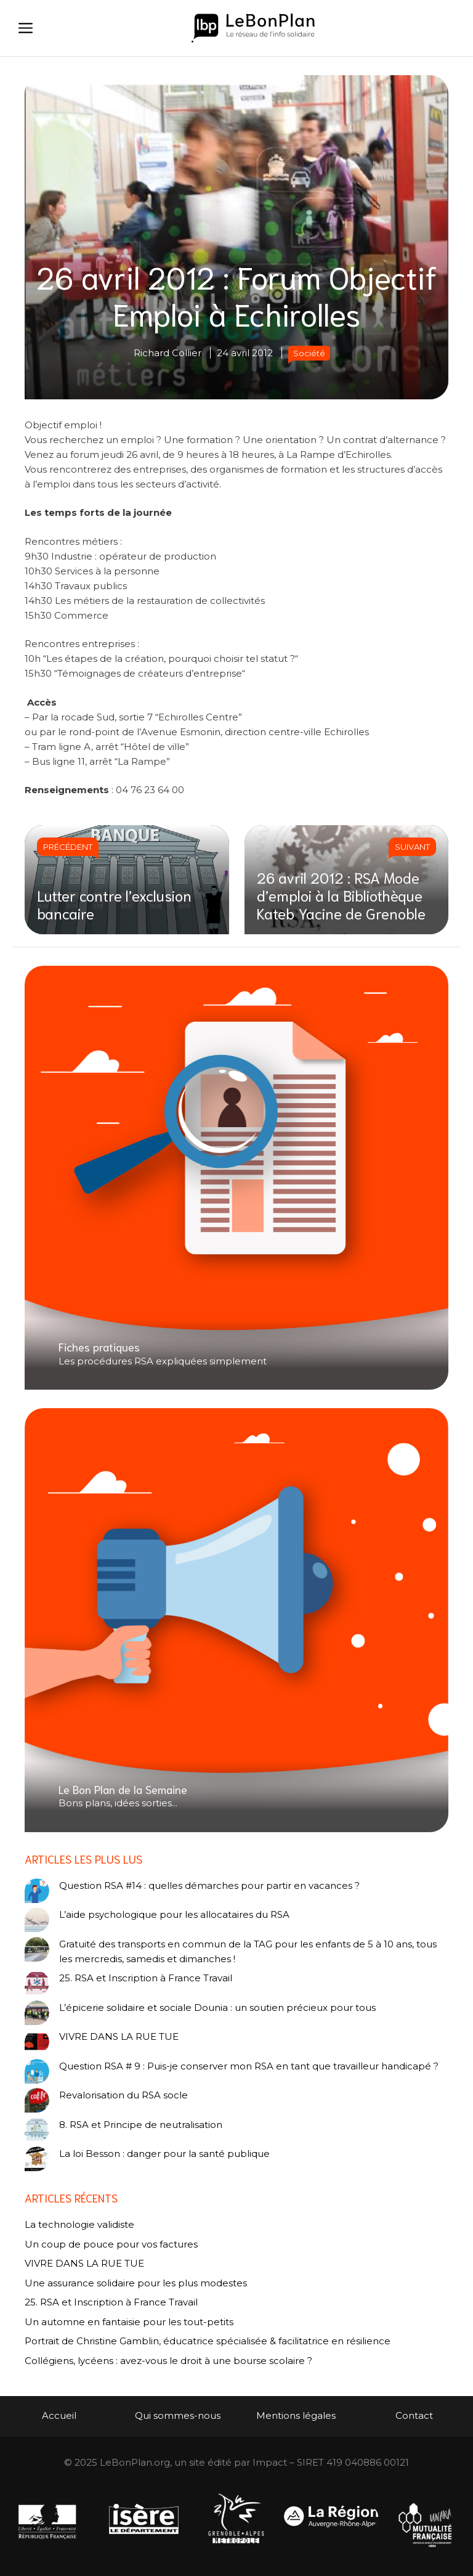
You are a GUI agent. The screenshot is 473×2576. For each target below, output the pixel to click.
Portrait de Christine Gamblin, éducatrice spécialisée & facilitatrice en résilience (207, 2341)
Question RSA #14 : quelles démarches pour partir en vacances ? (209, 1885)
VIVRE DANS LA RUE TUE (119, 2036)
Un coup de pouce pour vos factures (111, 2244)
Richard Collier (167, 353)
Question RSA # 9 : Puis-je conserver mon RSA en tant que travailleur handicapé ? (249, 2066)
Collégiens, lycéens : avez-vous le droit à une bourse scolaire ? (168, 2360)
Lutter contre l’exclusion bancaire (114, 904)
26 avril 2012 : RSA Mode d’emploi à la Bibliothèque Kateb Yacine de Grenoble (341, 895)
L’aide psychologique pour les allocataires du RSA (174, 1914)
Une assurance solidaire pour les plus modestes (136, 2283)
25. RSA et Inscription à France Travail (145, 1978)
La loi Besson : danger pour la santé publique (164, 2153)
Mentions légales (296, 2415)
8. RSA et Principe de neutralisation (140, 2124)
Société (309, 353)
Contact (414, 2415)
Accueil (59, 2415)
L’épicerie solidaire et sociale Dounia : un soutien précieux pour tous (217, 2007)
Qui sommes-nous (177, 2415)
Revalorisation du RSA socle (123, 2095)
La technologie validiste (79, 2224)
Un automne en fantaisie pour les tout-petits (129, 2322)
